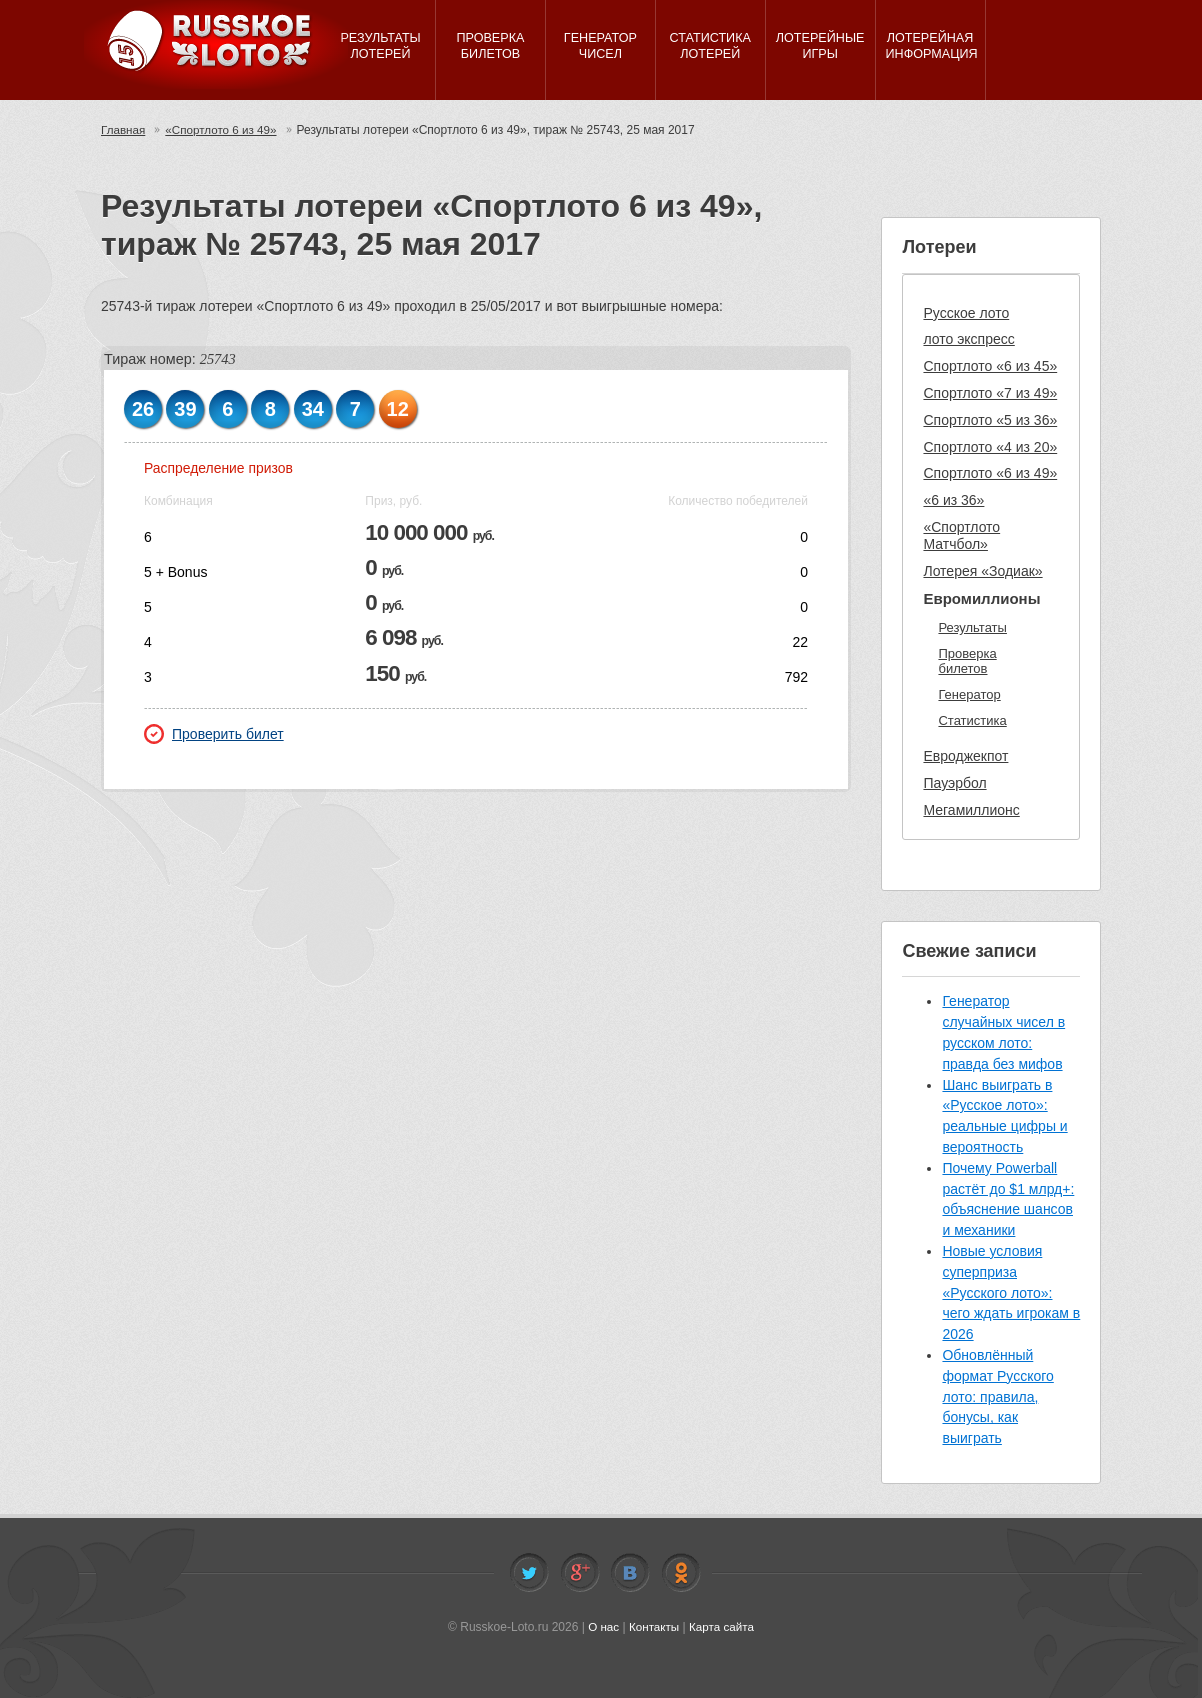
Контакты (654, 1627)
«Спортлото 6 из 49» (224, 130)
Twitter (529, 1573)
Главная (124, 130)
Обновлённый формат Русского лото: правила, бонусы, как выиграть (997, 1396)
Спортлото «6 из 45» (990, 366)
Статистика (972, 720)
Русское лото (966, 313)
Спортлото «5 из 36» (990, 420)
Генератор (969, 694)
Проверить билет (214, 734)
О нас (602, 1627)
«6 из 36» (953, 500)
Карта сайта (722, 1627)
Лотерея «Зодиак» (982, 571)
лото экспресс (968, 339)
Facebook (580, 1573)
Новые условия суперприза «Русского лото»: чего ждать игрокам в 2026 (1011, 1292)
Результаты (972, 627)
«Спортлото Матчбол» (961, 535)
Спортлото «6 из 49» (990, 473)
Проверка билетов (967, 661)
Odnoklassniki (681, 1573)
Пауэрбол (954, 783)
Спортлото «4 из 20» (990, 447)
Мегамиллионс (971, 810)
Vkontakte (630, 1573)
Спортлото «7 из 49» (990, 393)
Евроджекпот (965, 756)
